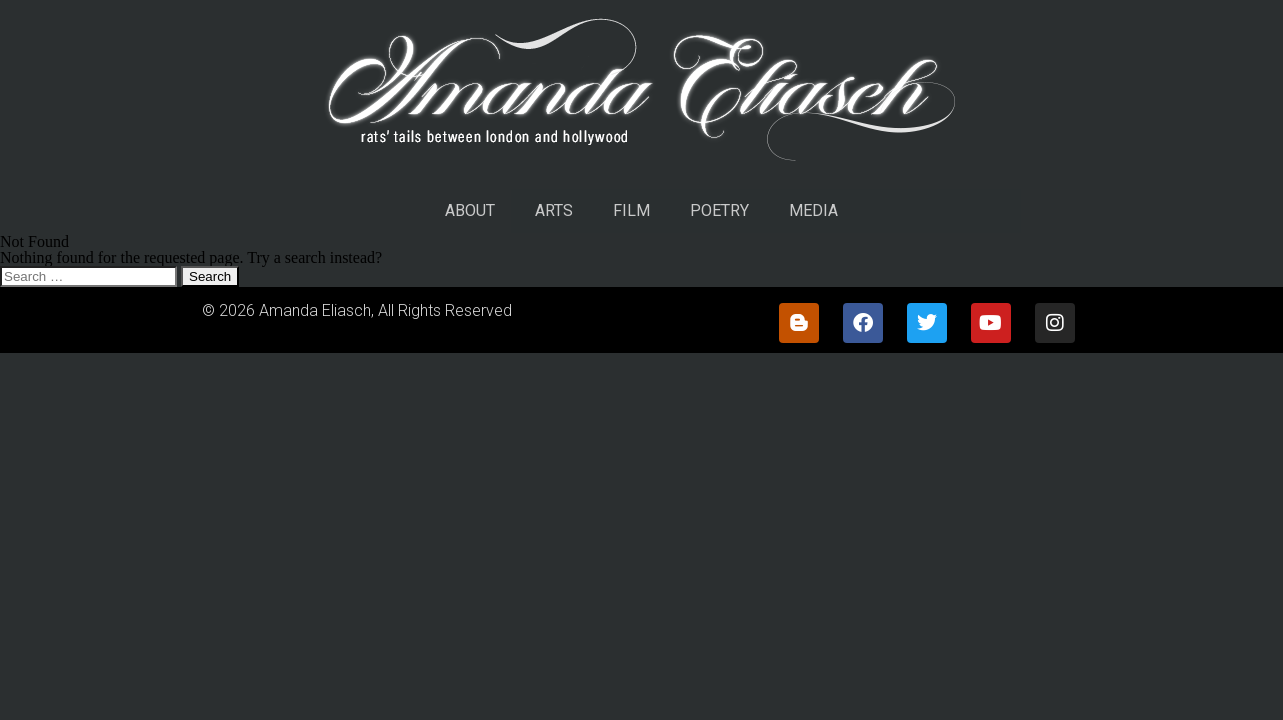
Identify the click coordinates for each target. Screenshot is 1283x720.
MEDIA (813, 210)
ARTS (554, 210)
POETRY (719, 210)
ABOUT (470, 210)
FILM (631, 210)
